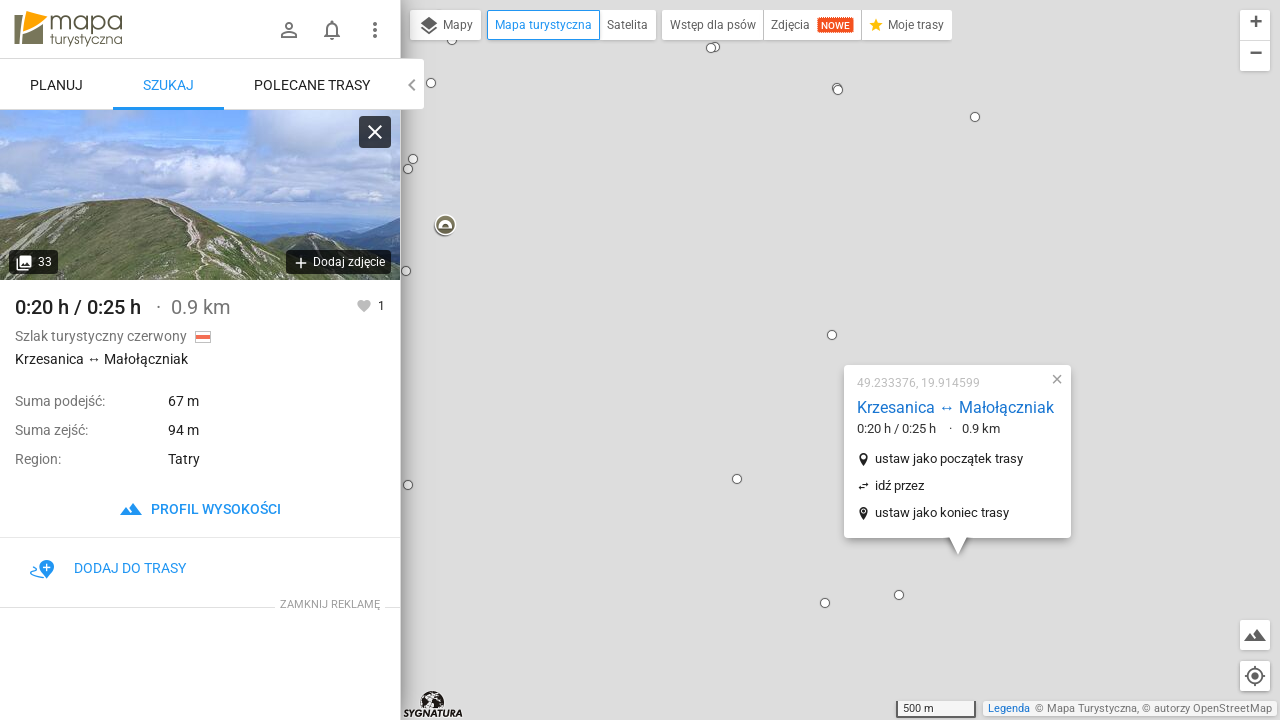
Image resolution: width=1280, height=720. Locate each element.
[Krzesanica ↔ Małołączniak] (200, 195)
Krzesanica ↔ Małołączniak (837, 204)
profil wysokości (200, 509)
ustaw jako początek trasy (831, 255)
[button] (714, 132)
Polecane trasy (312, 85)
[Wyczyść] (375, 132)
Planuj (56, 85)
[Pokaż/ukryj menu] (375, 30)
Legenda (1009, 708)
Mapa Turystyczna (1092, 708)
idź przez (781, 282)
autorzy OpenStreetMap (1213, 708)
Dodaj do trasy (108, 568)
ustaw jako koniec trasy (824, 309)
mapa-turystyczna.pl (68, 29)
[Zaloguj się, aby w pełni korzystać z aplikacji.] (365, 305)
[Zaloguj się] (289, 30)
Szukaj (168, 85)
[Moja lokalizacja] (1255, 676)
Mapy (445, 26)
